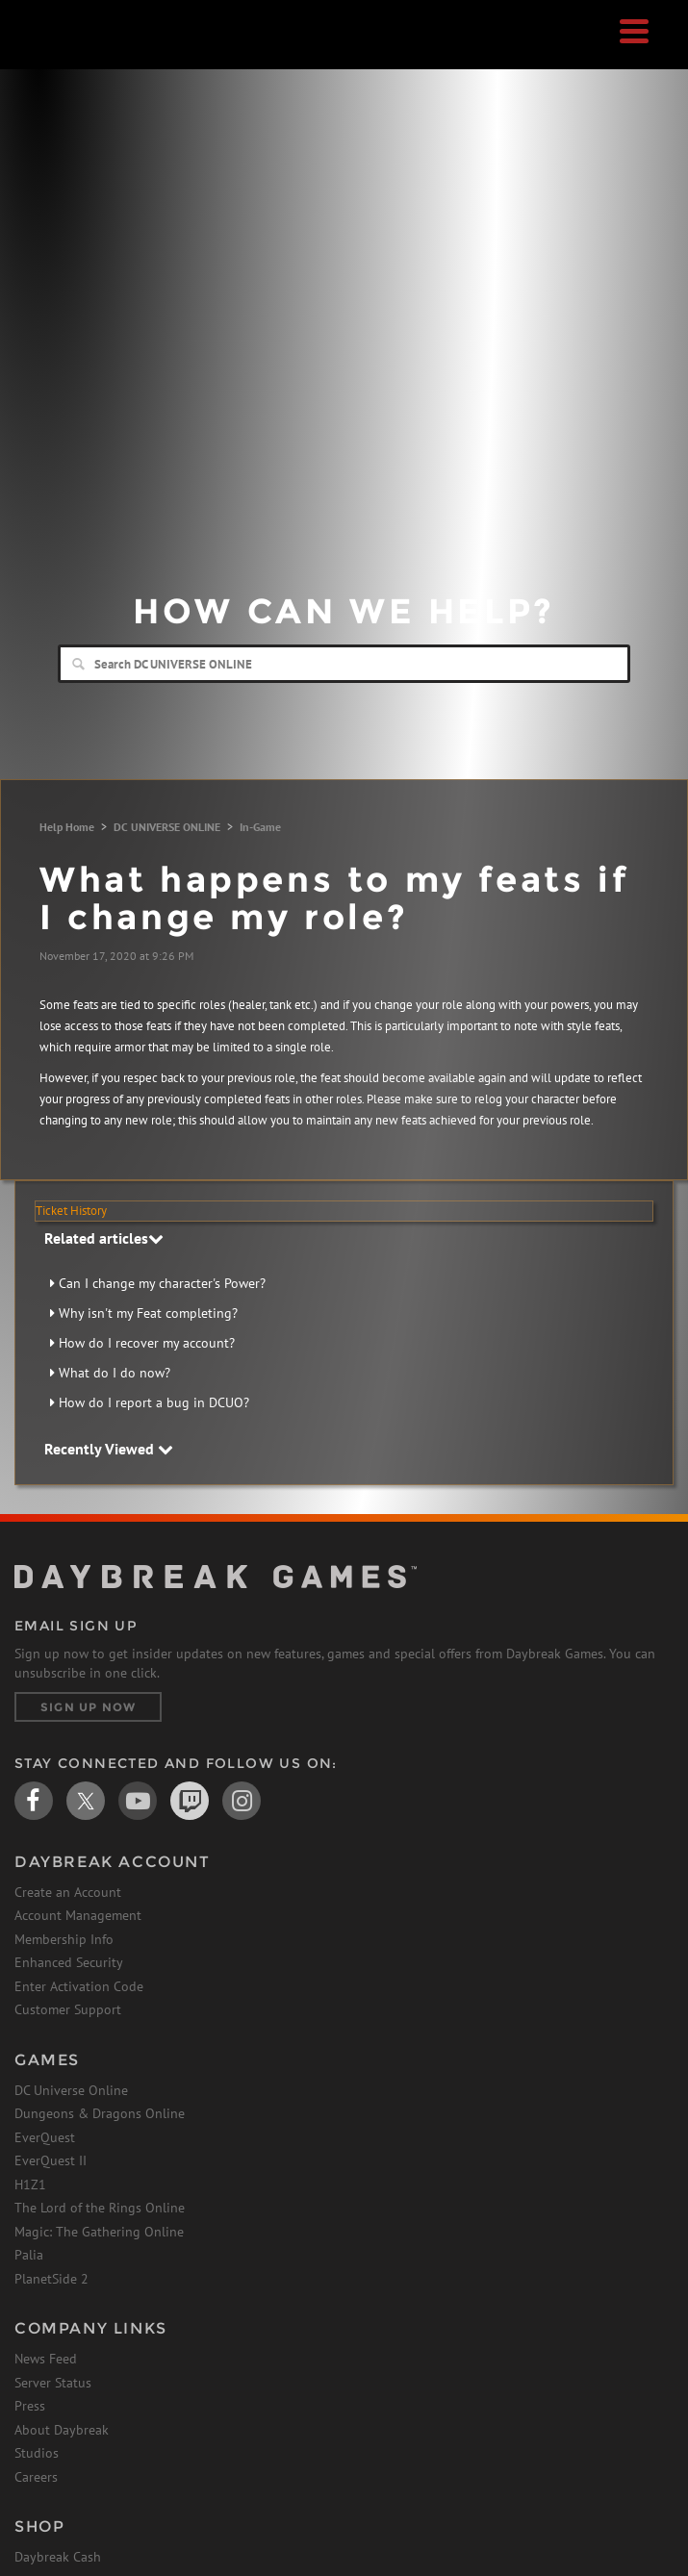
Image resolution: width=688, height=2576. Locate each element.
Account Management (77, 1915)
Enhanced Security (68, 1962)
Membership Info (64, 1939)
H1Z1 (30, 2184)
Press (29, 2405)
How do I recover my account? (147, 1342)
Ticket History (71, 1210)
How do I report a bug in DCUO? (154, 1402)
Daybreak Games (62, 54)
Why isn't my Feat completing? (148, 1313)
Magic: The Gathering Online (99, 2231)
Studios (36, 2453)
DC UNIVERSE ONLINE (167, 827)
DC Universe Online (71, 2090)
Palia (28, 2254)
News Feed (45, 2358)
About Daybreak (61, 2429)
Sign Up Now (88, 1707)
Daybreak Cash (57, 2556)
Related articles (104, 1238)
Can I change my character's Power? (162, 1283)
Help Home (66, 827)
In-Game (260, 827)
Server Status (52, 2382)
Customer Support (67, 2009)
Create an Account (67, 1892)
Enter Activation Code (78, 1986)
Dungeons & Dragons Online (99, 2113)
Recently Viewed (108, 1448)
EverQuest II (50, 2160)
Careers (36, 2477)
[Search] (344, 663)
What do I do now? (114, 1372)
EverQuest (44, 2137)
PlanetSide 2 (51, 2278)
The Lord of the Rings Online (99, 2207)
